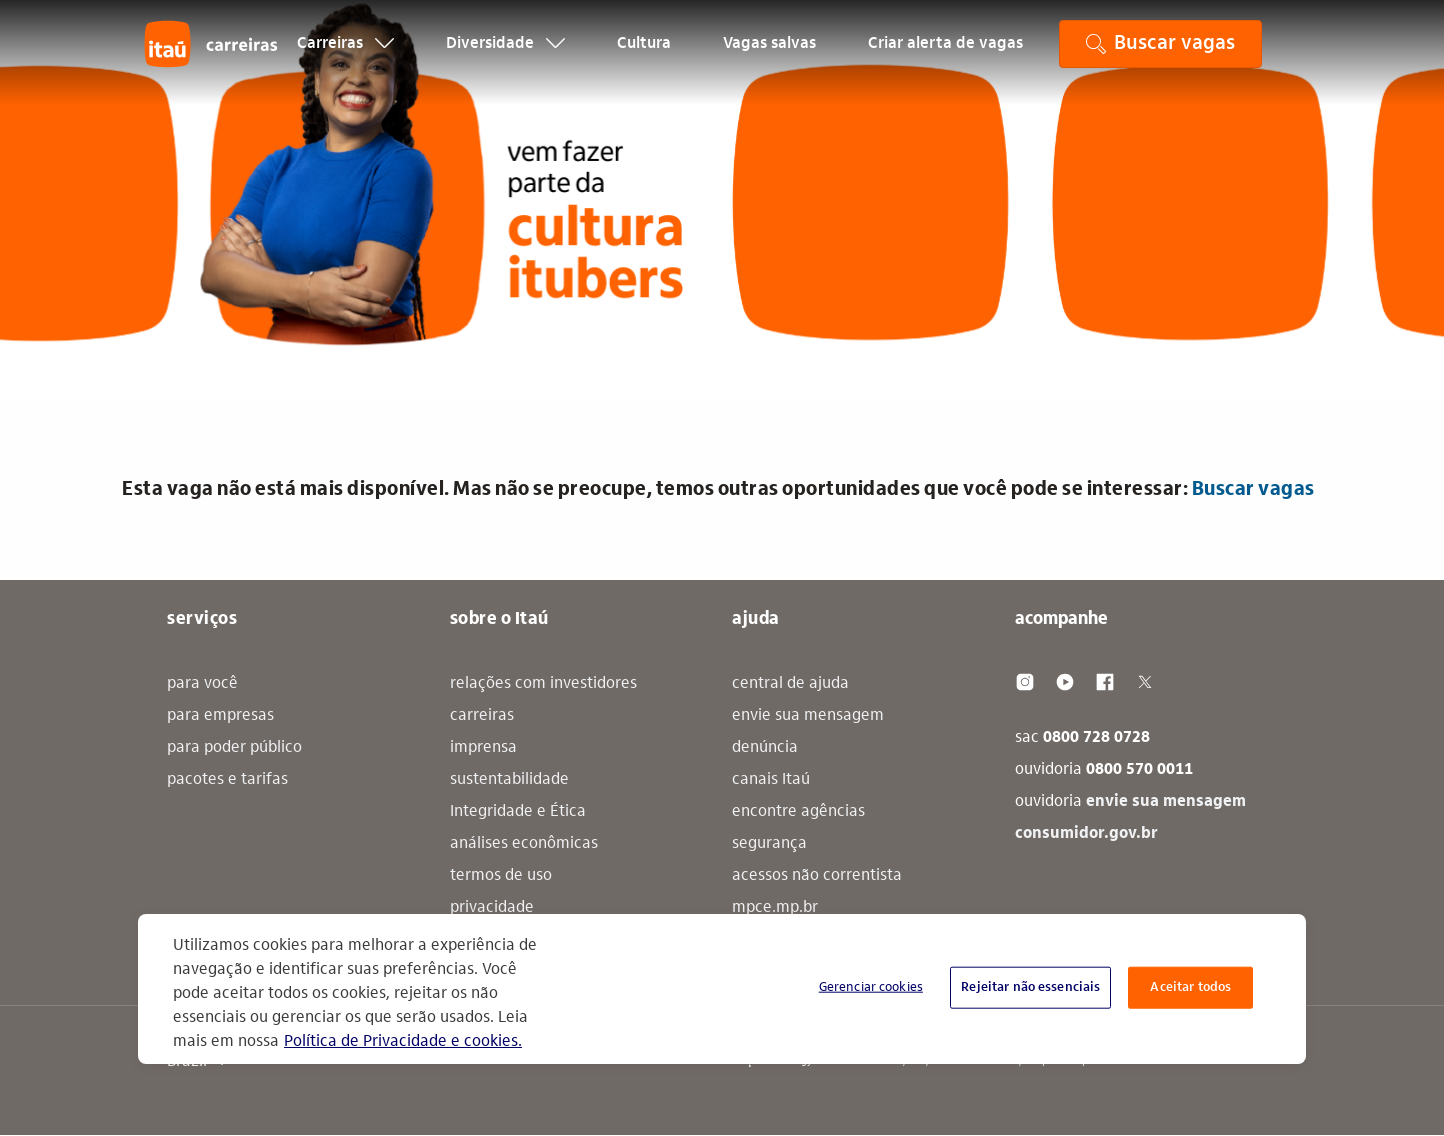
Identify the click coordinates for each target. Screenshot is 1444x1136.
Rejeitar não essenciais (1030, 987)
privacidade (492, 908)
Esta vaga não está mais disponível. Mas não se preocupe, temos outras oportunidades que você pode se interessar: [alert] (718, 490)
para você (202, 684)
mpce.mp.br (775, 908)
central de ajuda (790, 684)
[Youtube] (1065, 682)
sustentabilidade (509, 780)
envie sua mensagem (808, 716)
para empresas (220, 716)
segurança (769, 844)
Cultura (644, 56)
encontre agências (798, 812)
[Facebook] (1105, 682)
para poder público (234, 748)
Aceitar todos (1190, 987)
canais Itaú (771, 780)
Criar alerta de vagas (945, 56)
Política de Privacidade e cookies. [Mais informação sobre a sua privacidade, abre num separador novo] (403, 1042)
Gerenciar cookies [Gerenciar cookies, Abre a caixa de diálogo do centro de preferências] (871, 987)
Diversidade (505, 56)
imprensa (483, 748)
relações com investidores (543, 684)
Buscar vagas (1253, 490)
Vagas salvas (769, 56)
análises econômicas (524, 844)
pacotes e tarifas (227, 780)
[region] (722, 989)
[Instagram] (1025, 682)
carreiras (482, 716)
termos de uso (501, 876)
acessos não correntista (817, 876)
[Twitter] (1145, 682)
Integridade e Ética (518, 812)
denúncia (765, 748)
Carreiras (345, 56)
